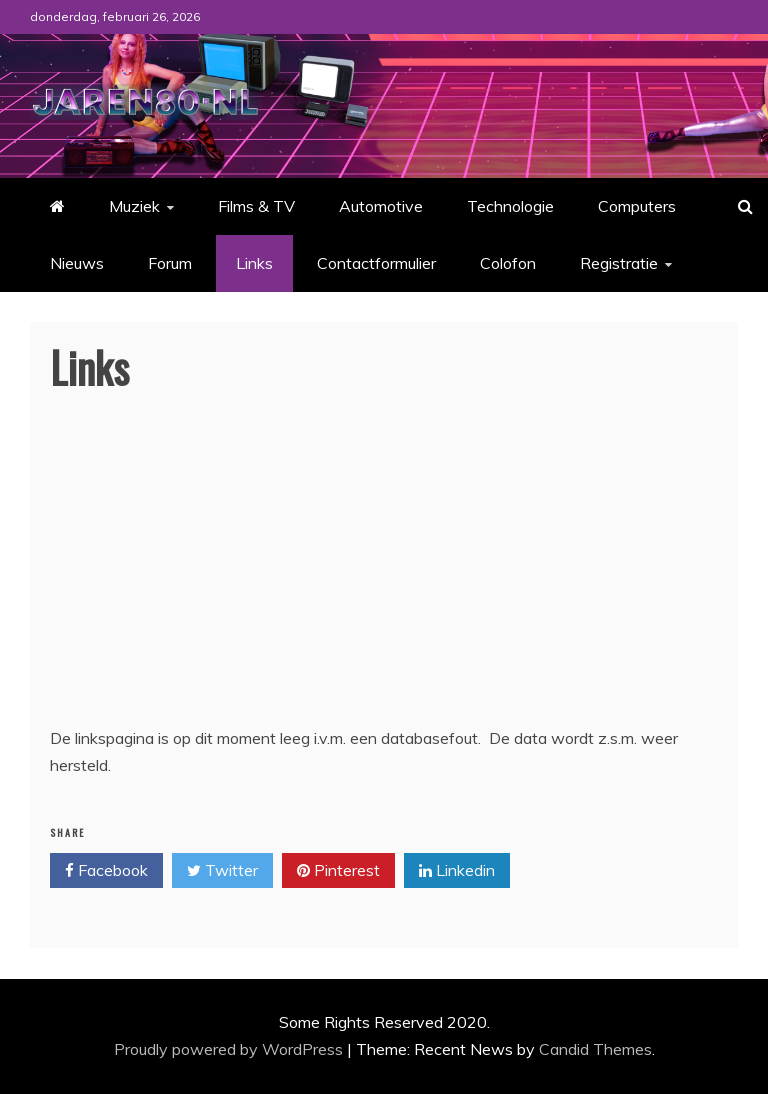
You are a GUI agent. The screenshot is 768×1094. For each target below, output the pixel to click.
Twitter (222, 871)
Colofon (508, 263)
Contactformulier (376, 263)
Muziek (134, 206)
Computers (637, 206)
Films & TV (256, 206)
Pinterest (338, 871)
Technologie (510, 206)
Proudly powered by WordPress (230, 1049)
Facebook (106, 871)
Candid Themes (595, 1049)
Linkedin (457, 871)
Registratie (619, 263)
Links (254, 263)
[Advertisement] (384, 575)
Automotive (381, 206)
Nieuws (77, 263)
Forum (170, 263)
